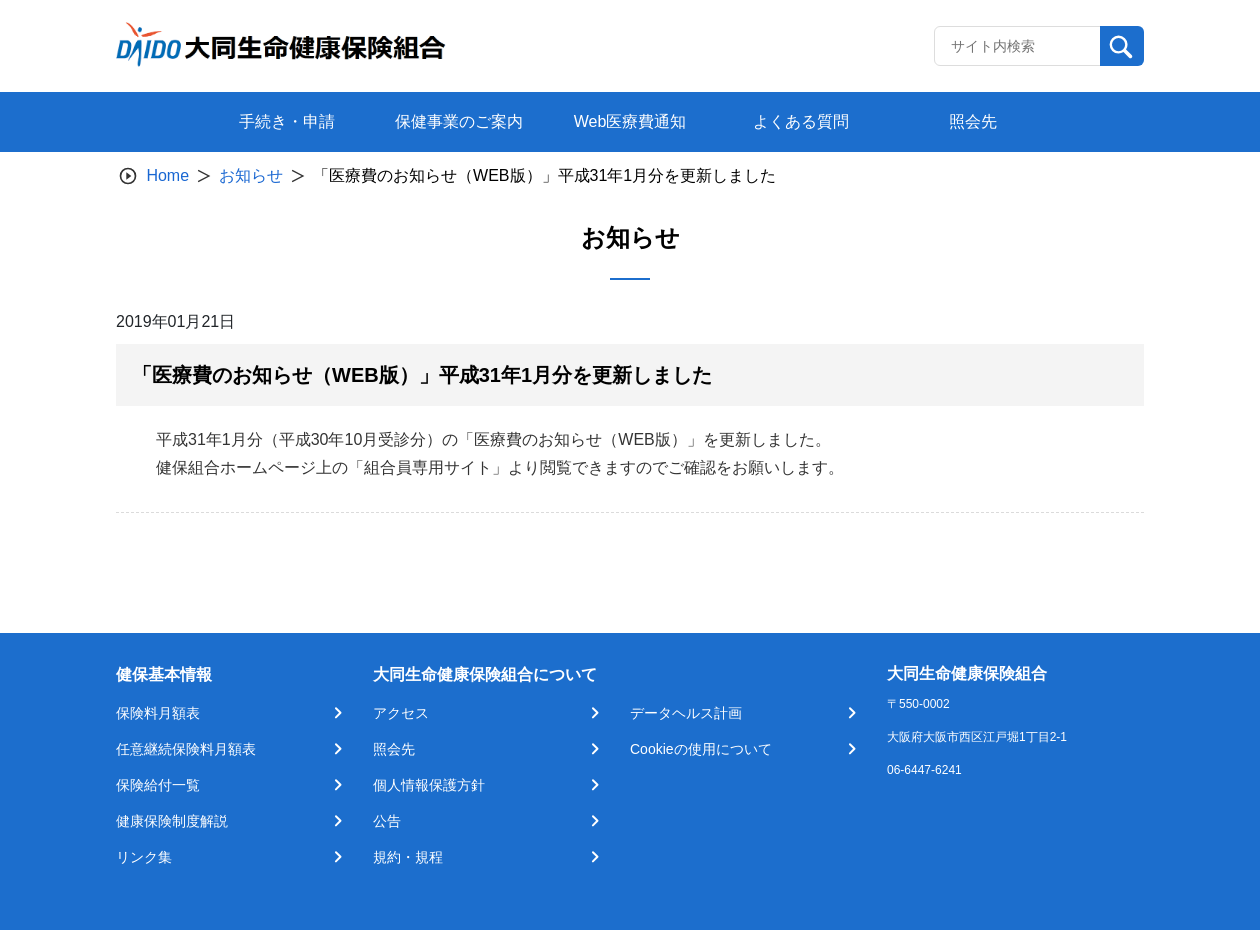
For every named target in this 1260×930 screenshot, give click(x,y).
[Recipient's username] (1017, 46)
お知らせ (251, 175)
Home (167, 175)
